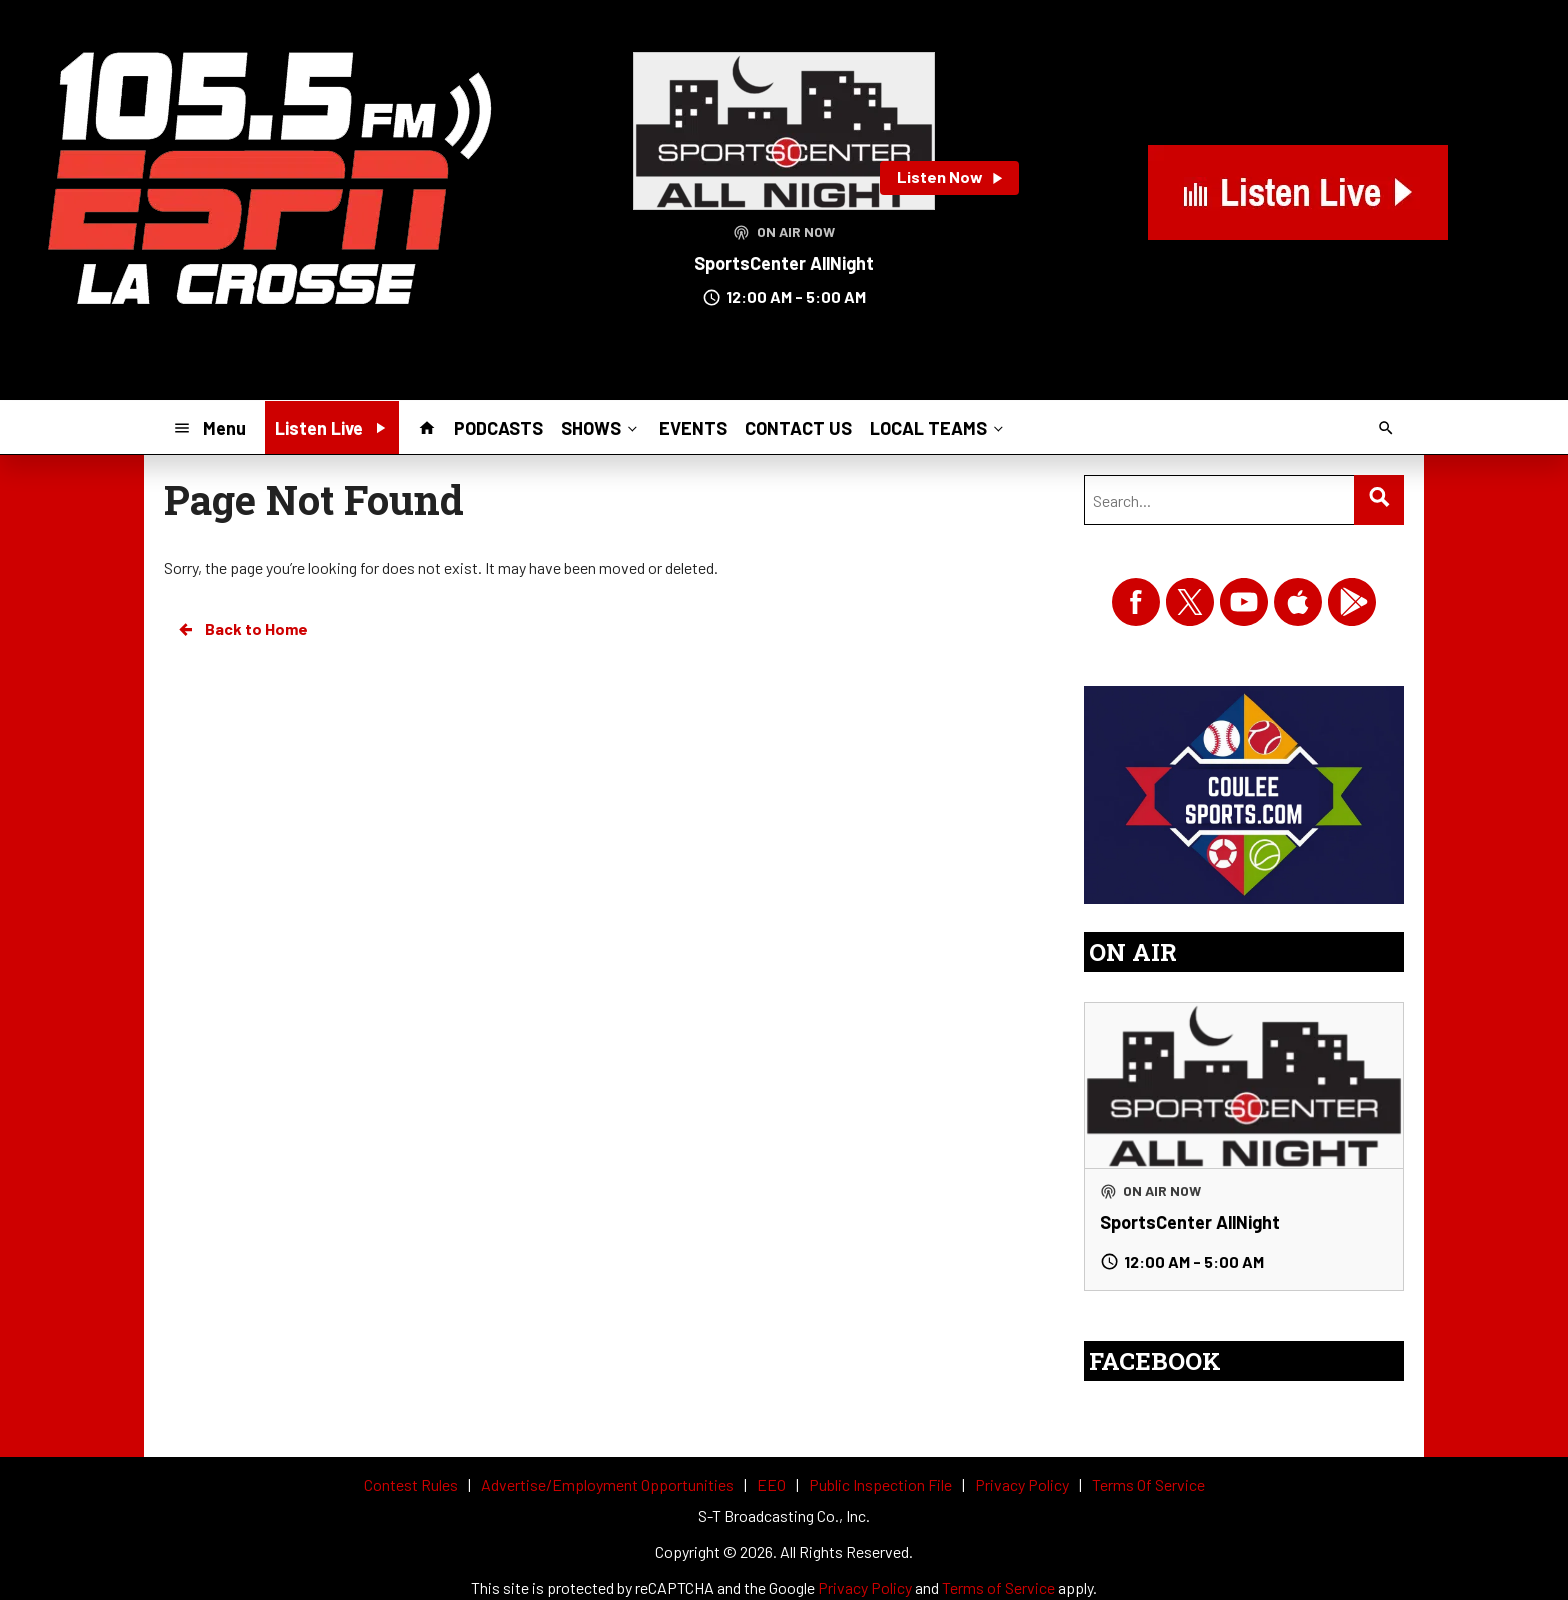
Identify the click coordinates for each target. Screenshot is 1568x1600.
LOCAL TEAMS (938, 427)
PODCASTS (498, 428)
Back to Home (242, 629)
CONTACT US (798, 428)
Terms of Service (998, 1587)
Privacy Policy (865, 1587)
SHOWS (601, 427)
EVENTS (693, 428)
